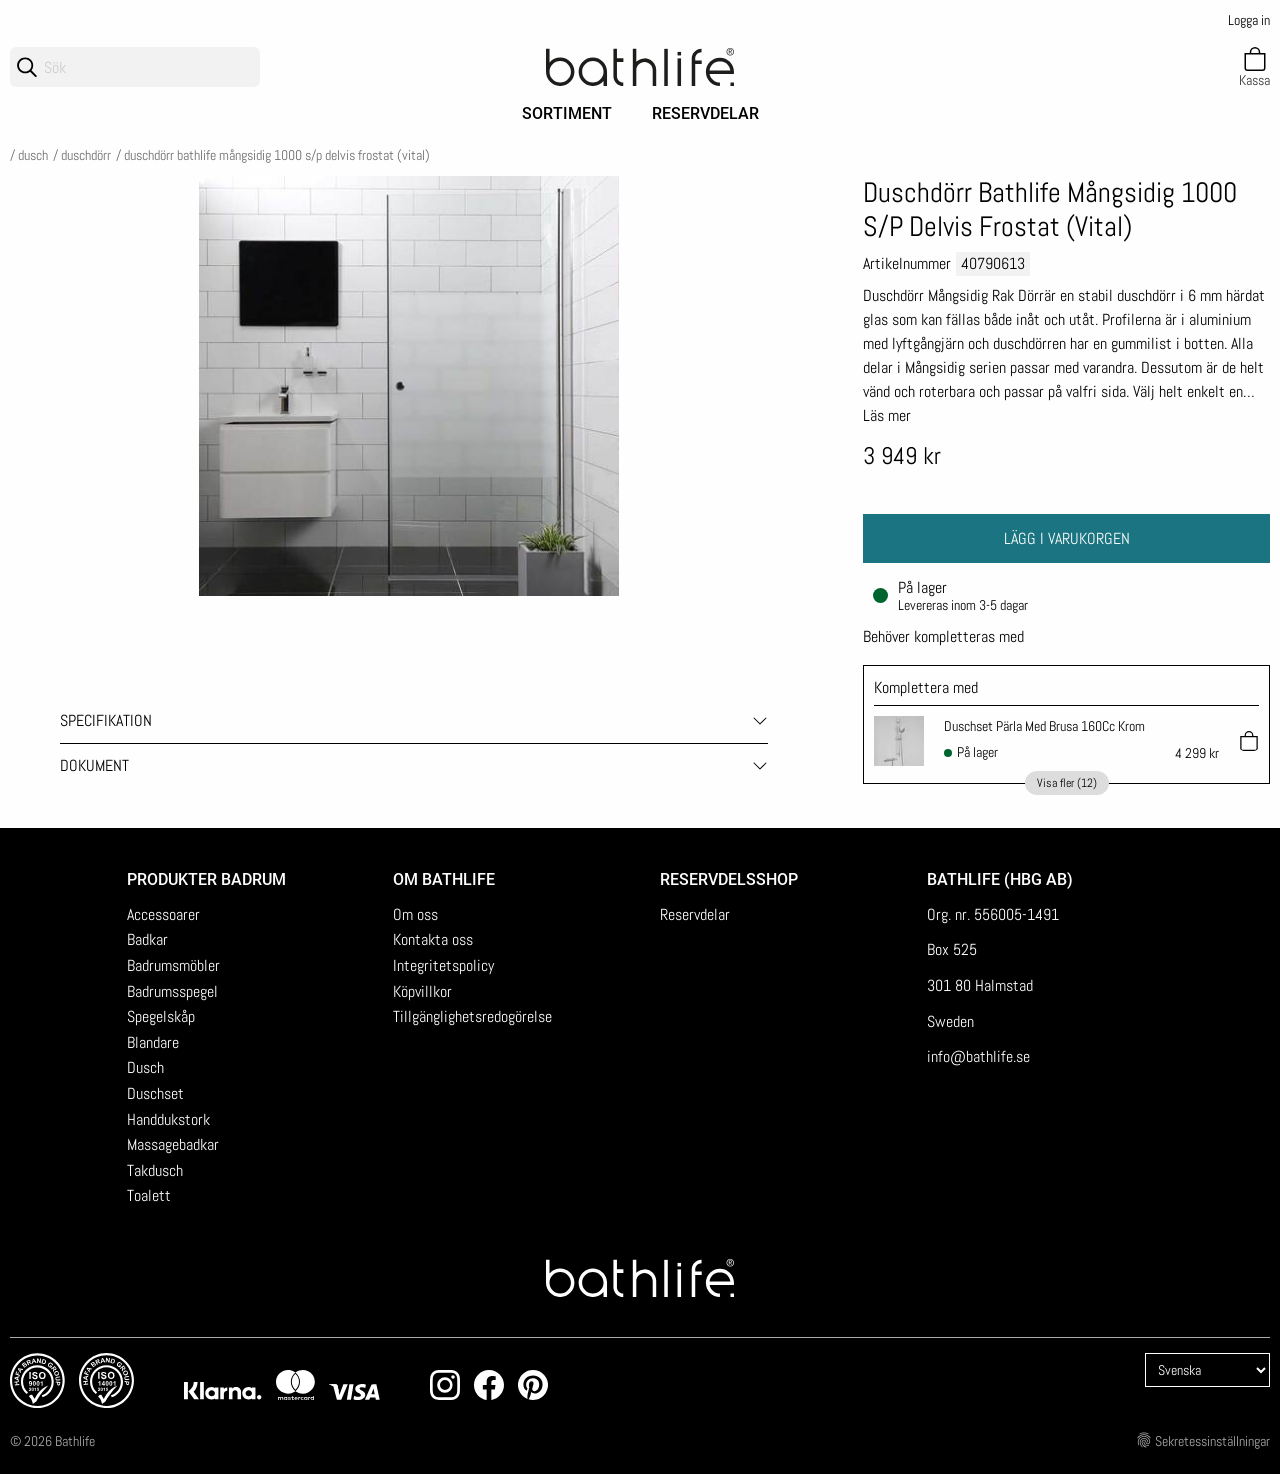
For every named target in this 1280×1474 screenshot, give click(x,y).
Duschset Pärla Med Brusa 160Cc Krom (1044, 726)
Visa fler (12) (1067, 783)
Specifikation (106, 720)
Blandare (153, 1042)
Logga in (1249, 20)
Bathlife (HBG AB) (1002, 879)
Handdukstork (168, 1119)
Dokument (94, 765)
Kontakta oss (433, 939)
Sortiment (567, 113)
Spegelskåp (161, 1016)
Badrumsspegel (172, 991)
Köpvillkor (422, 991)
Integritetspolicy (443, 965)
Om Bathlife (444, 879)
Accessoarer (163, 914)
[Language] (1207, 1370)
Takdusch (155, 1170)
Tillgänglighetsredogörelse (472, 1016)
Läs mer (887, 415)
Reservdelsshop (729, 879)
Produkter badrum (206, 879)
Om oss (415, 914)
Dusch (33, 155)
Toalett (149, 1195)
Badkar (147, 939)
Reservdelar (705, 113)
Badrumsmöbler (173, 965)
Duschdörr (86, 155)
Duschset (155, 1093)
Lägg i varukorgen (1067, 538)
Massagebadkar (173, 1144)
